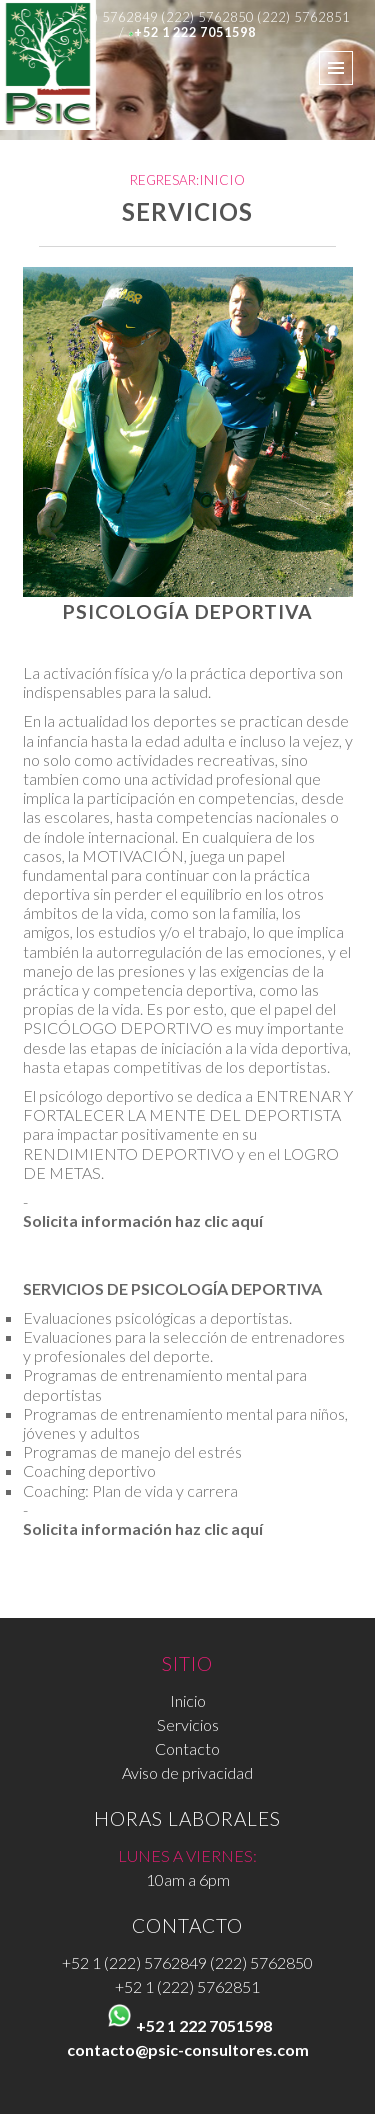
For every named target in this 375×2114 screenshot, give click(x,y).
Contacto (187, 1748)
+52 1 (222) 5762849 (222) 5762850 (187, 1962)
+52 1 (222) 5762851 (187, 1986)
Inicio (188, 1700)
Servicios (188, 1724)
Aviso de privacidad (187, 1772)
